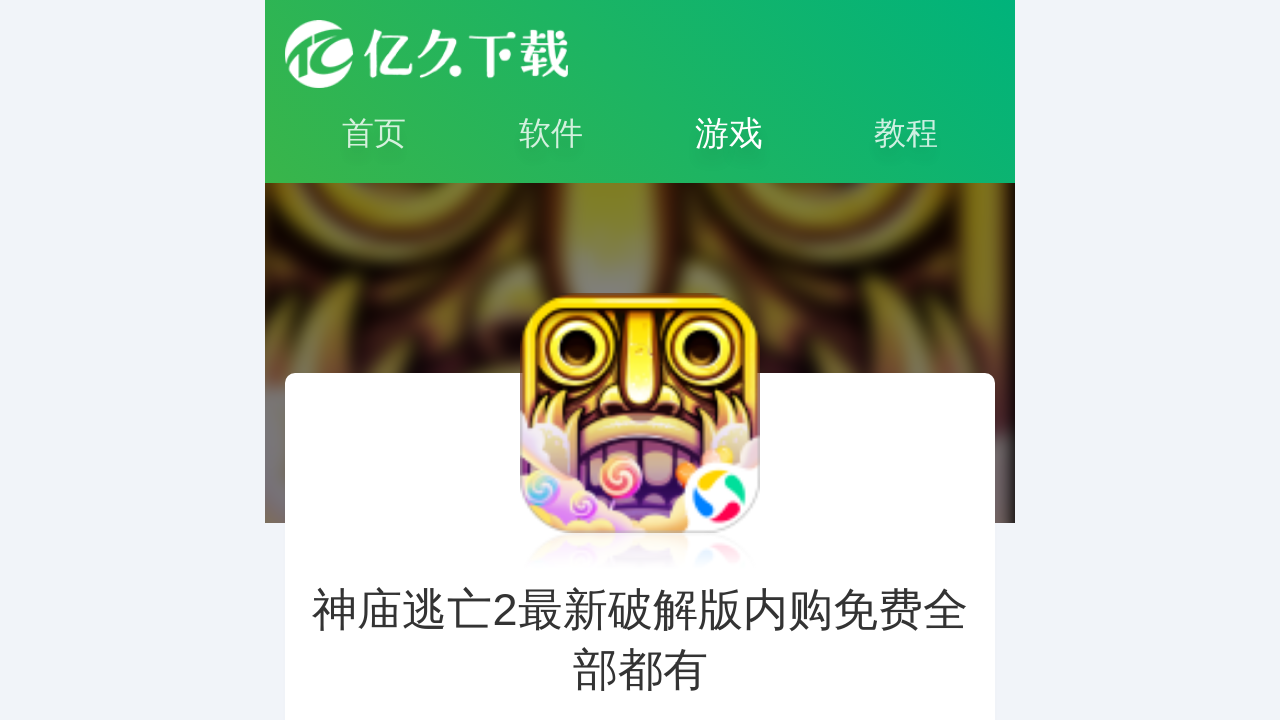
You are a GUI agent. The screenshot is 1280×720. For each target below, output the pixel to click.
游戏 (729, 133)
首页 (374, 133)
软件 (551, 133)
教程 (906, 133)
